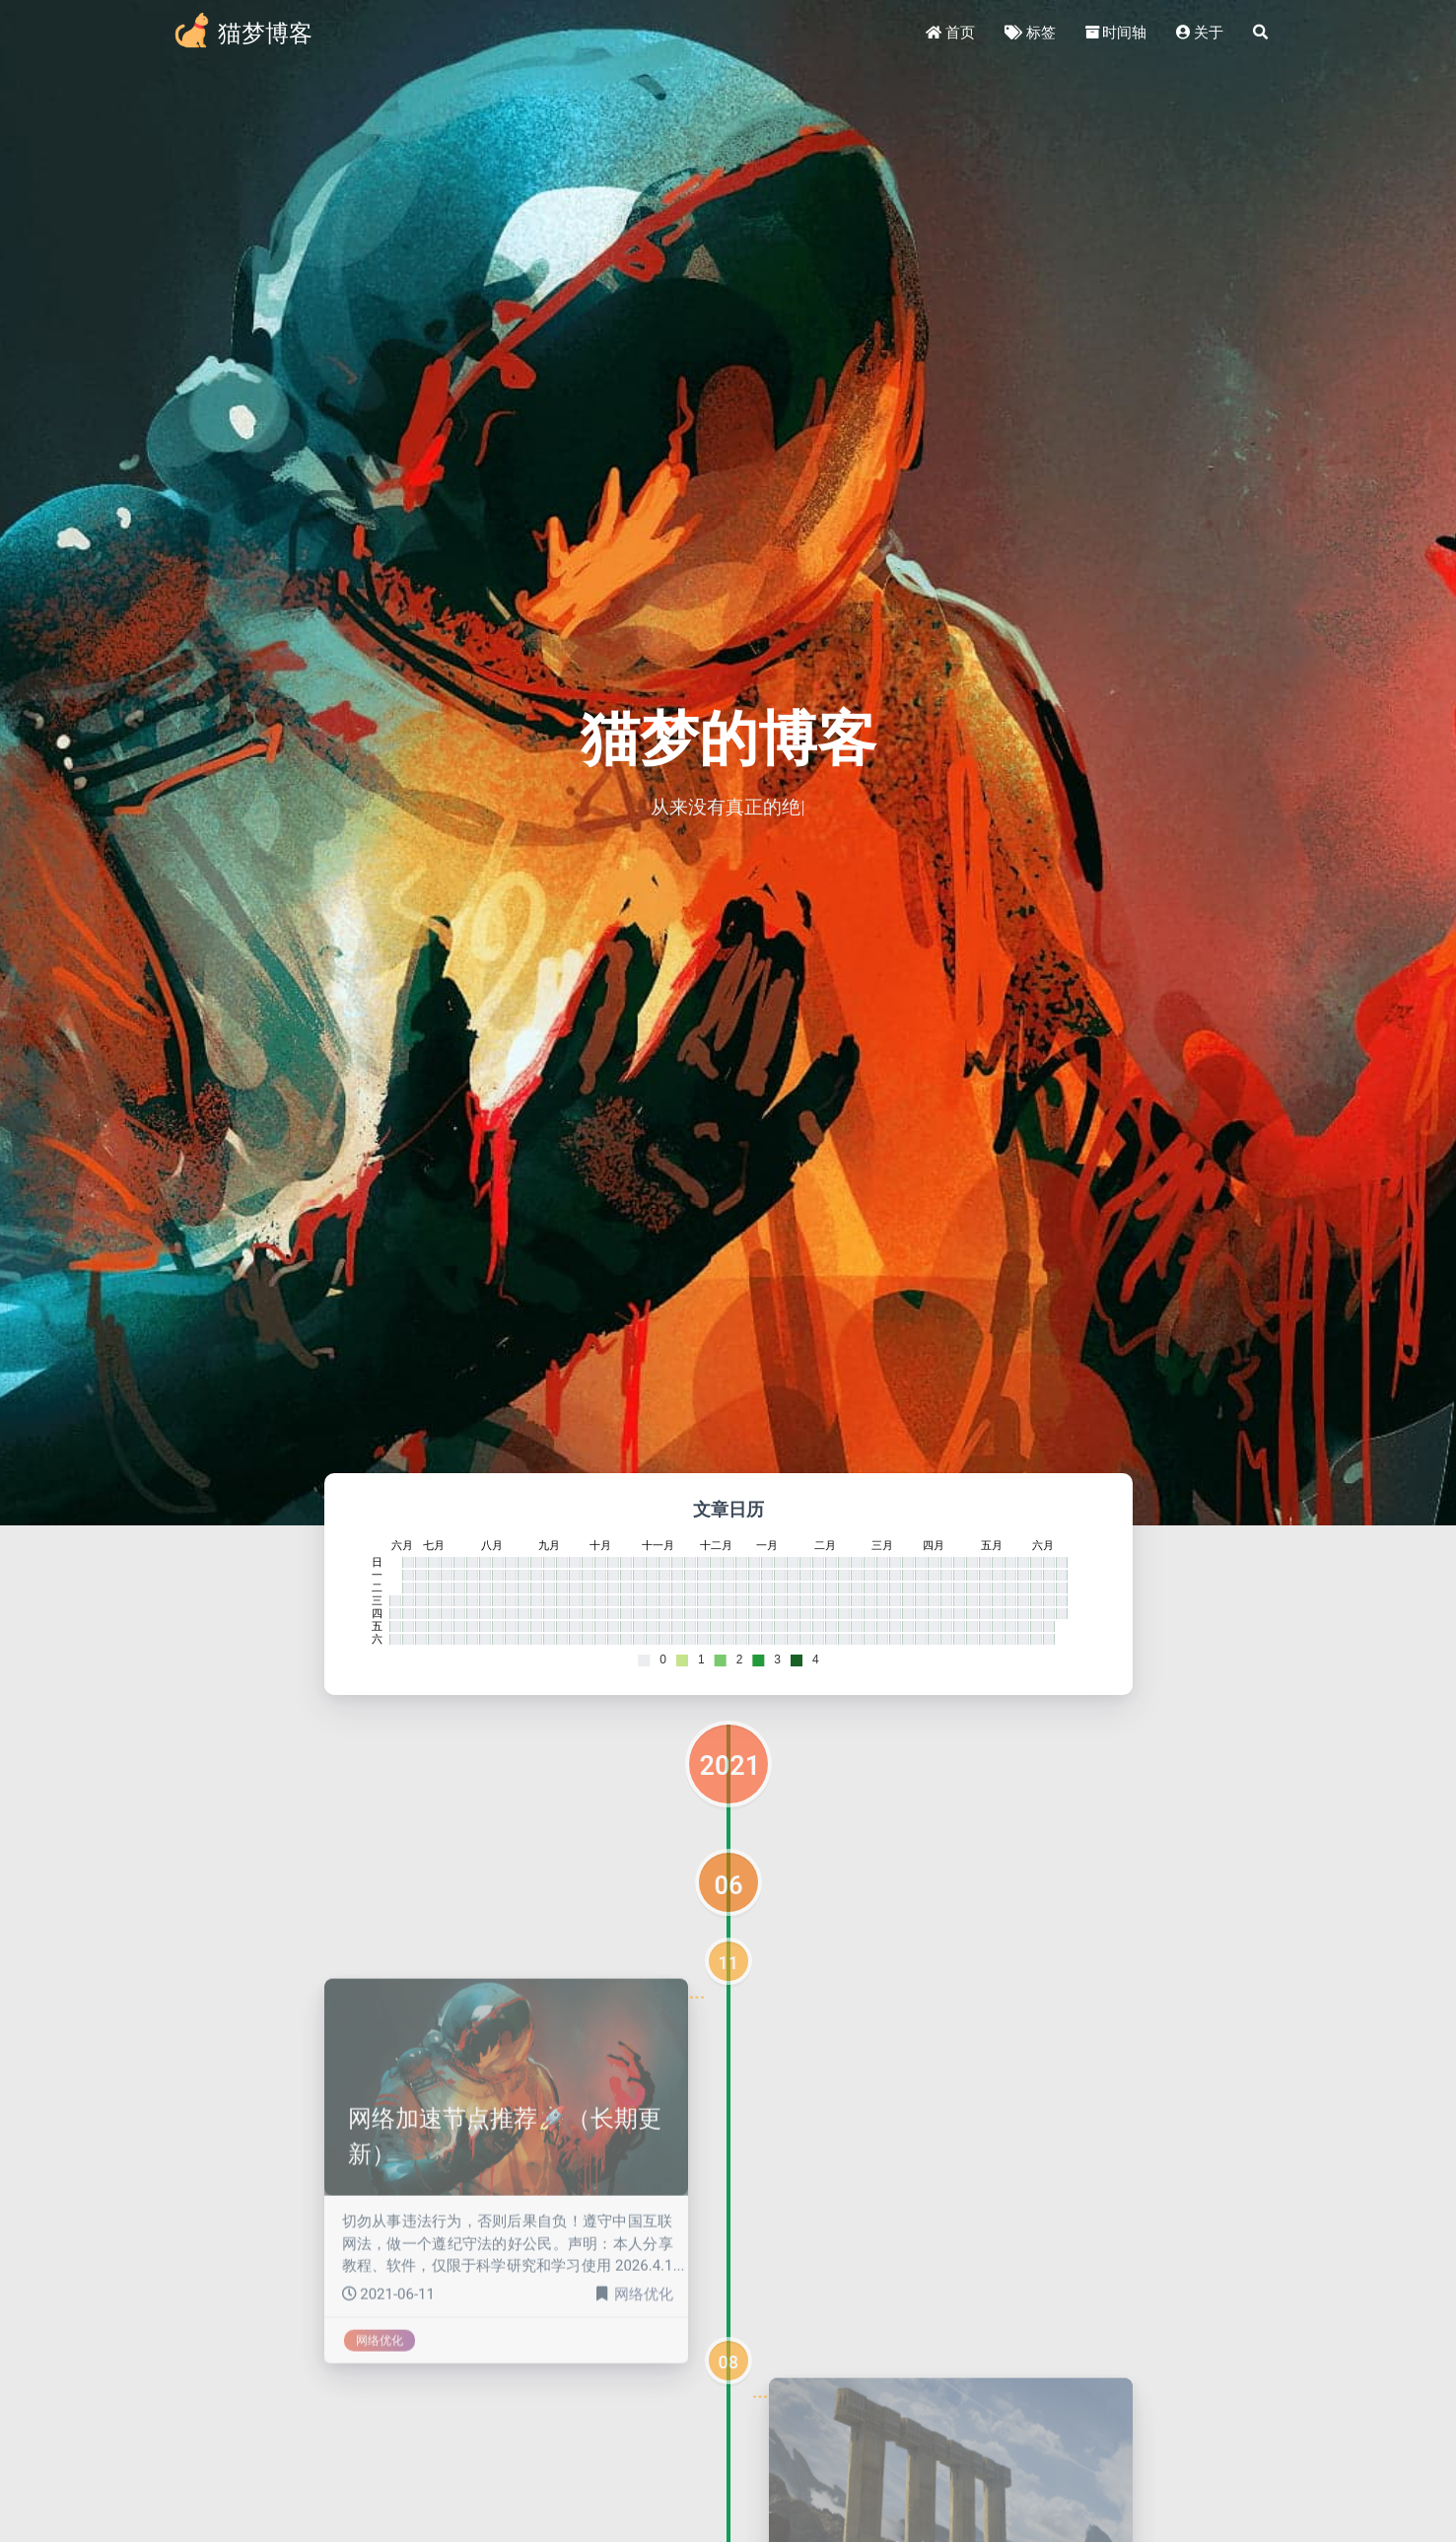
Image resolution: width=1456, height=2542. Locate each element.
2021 (730, 1766)
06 (729, 1885)
